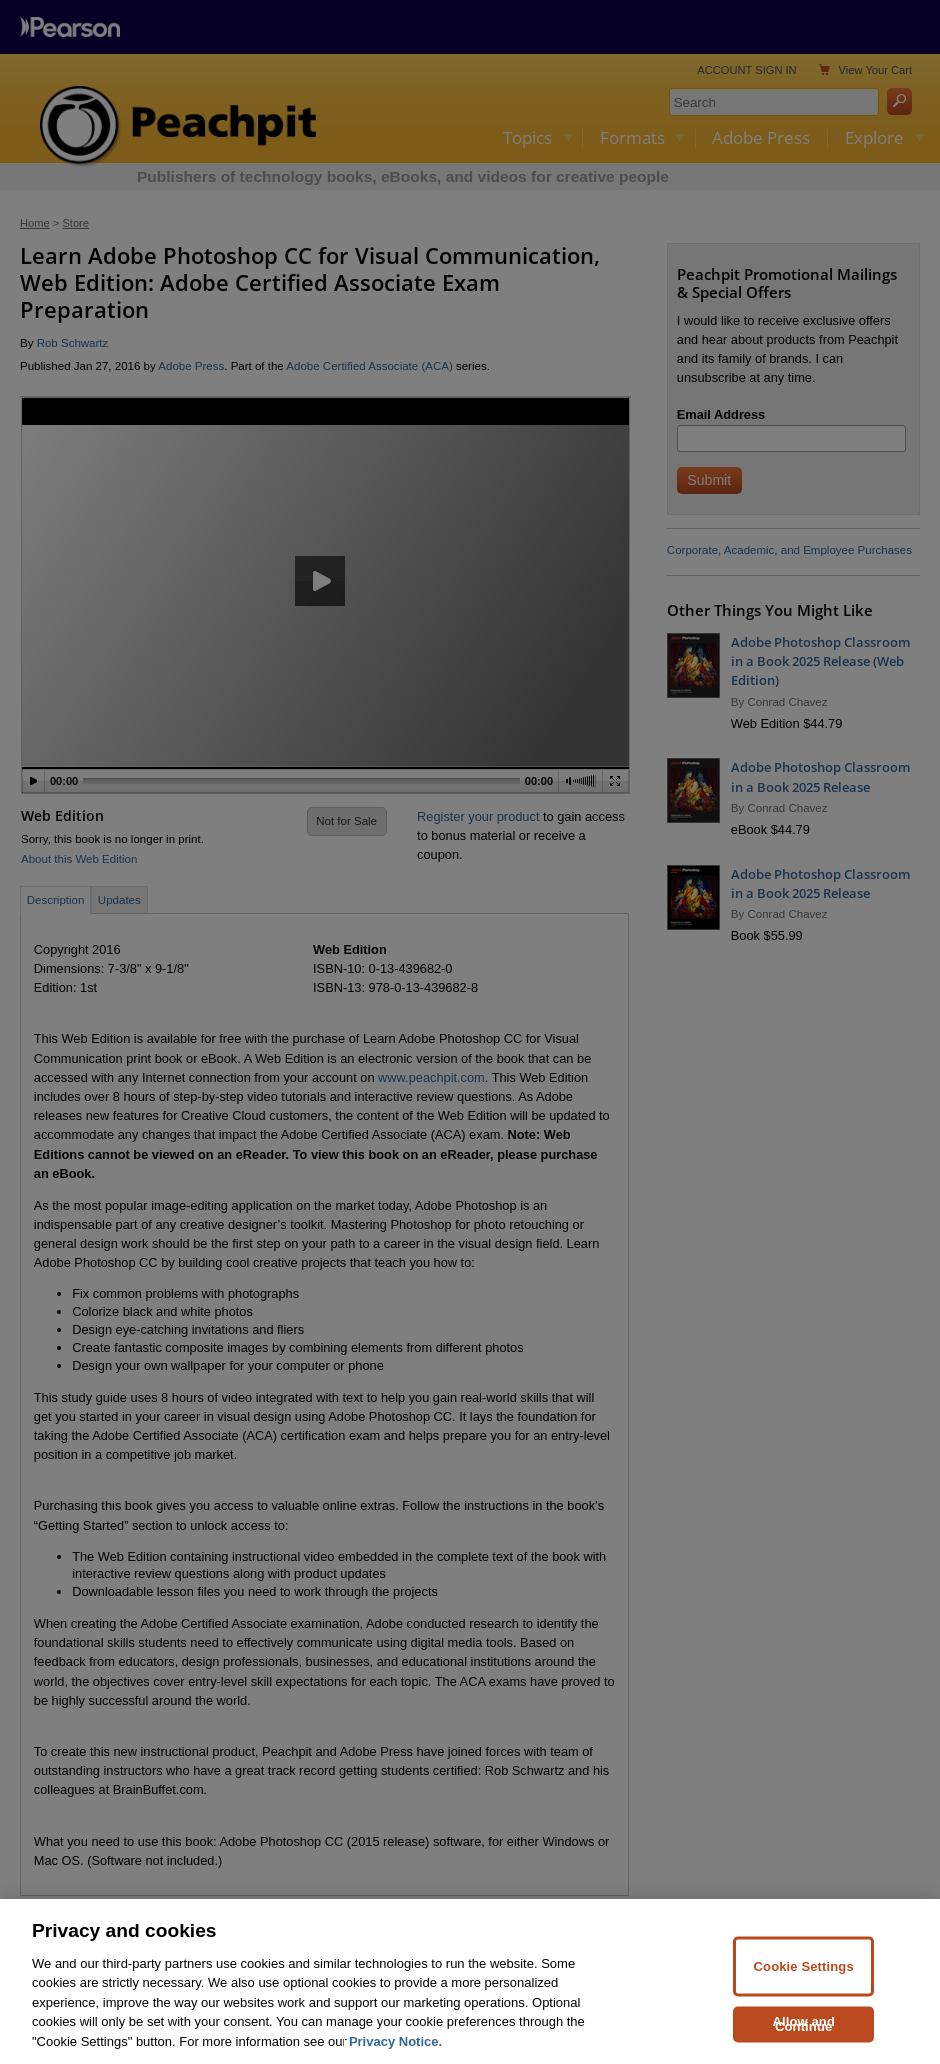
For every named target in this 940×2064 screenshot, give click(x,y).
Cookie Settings (804, 1988)
